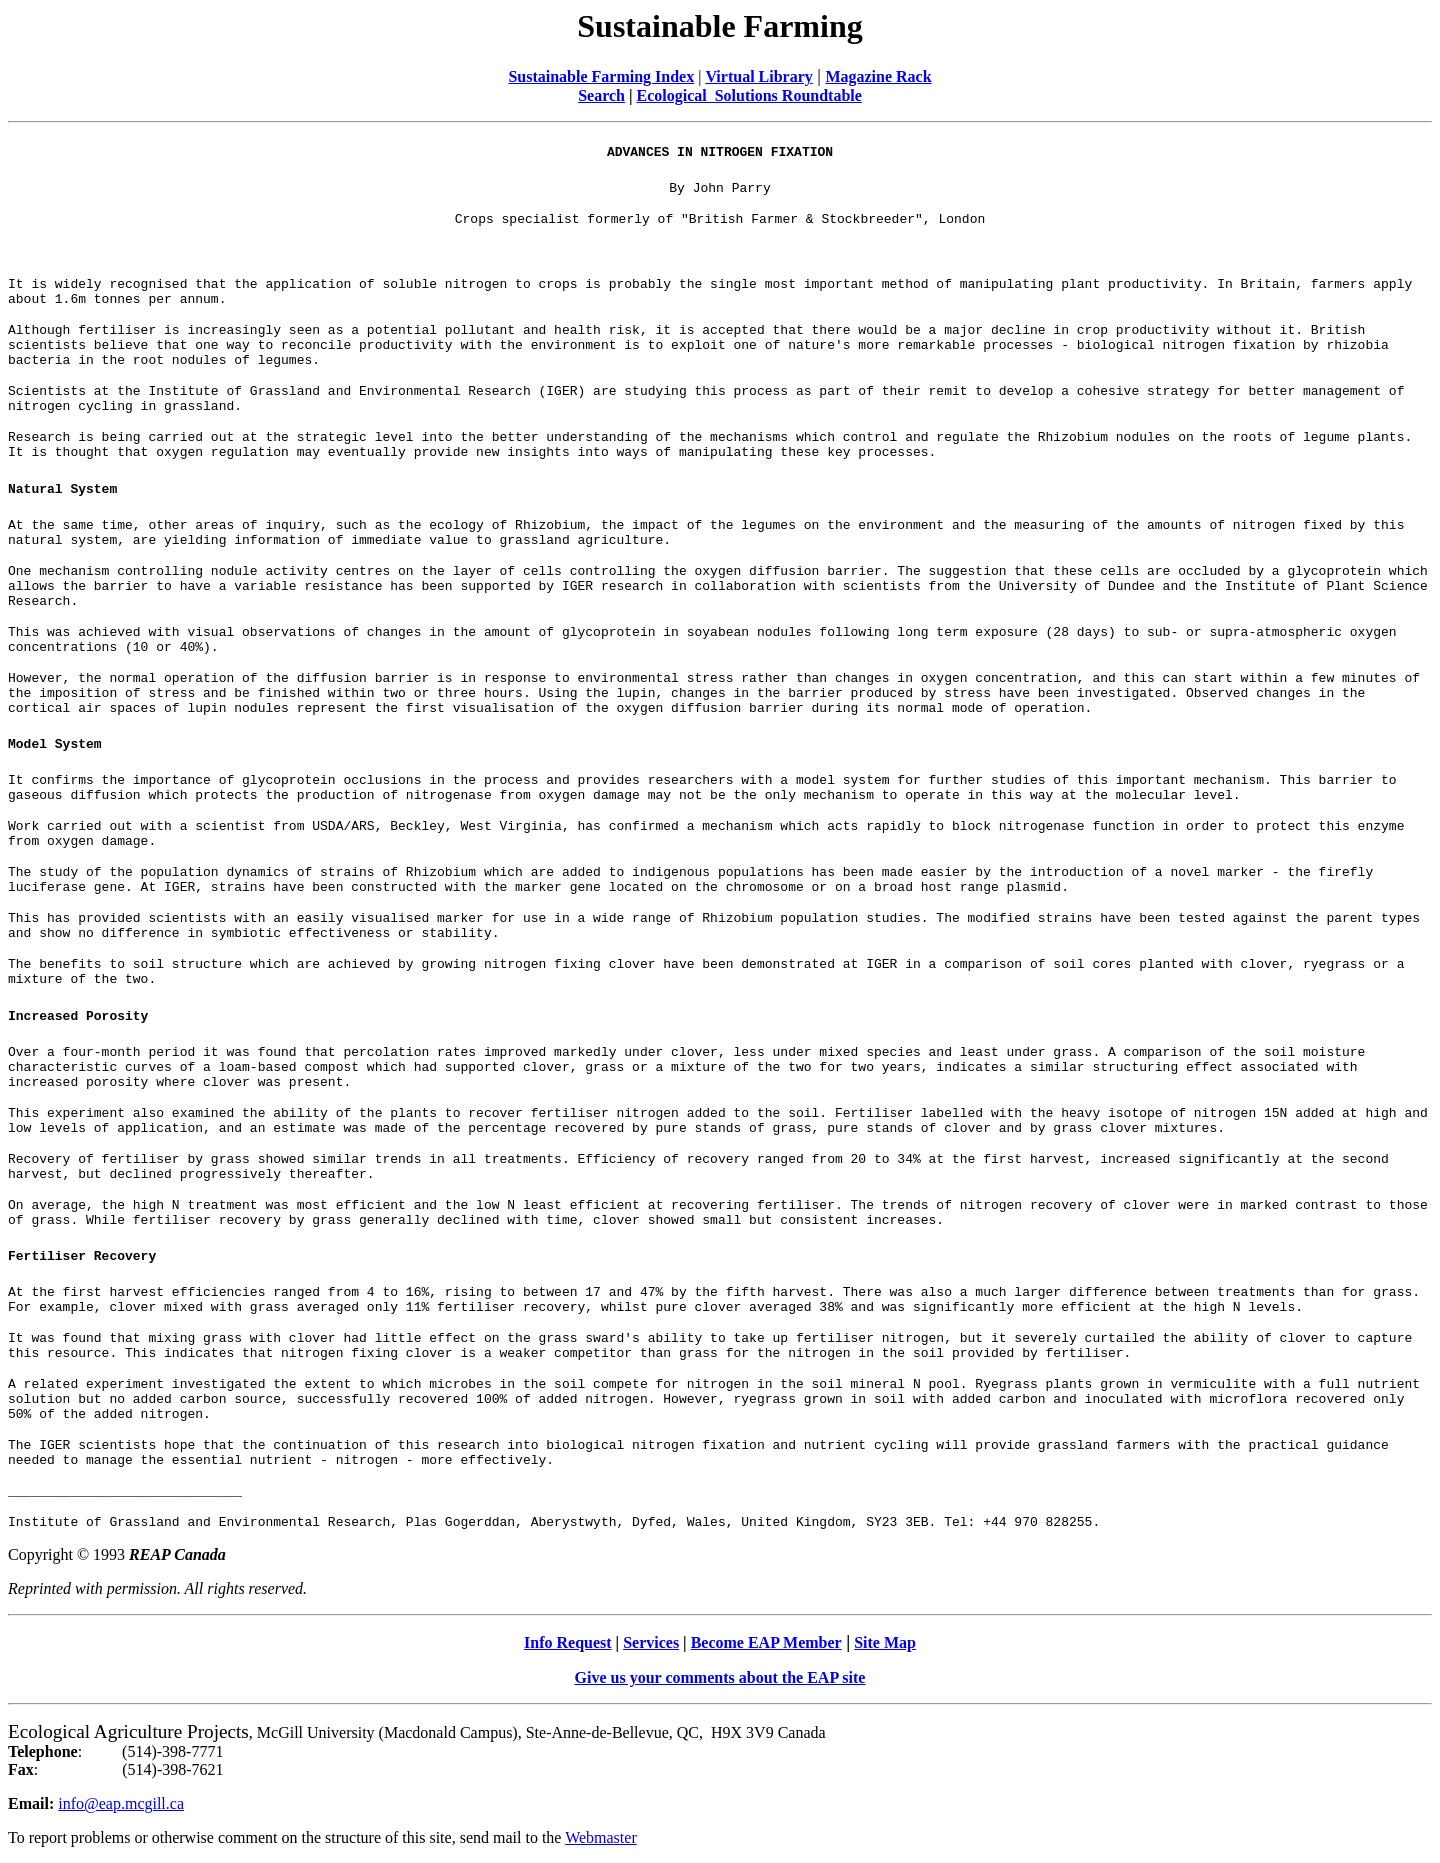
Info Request (568, 1642)
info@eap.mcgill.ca (121, 1803)
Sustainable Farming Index (601, 76)
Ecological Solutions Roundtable (748, 95)
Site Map (885, 1642)
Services (651, 1642)
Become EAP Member (766, 1642)
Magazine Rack (878, 76)
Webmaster (601, 1837)
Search (601, 95)
